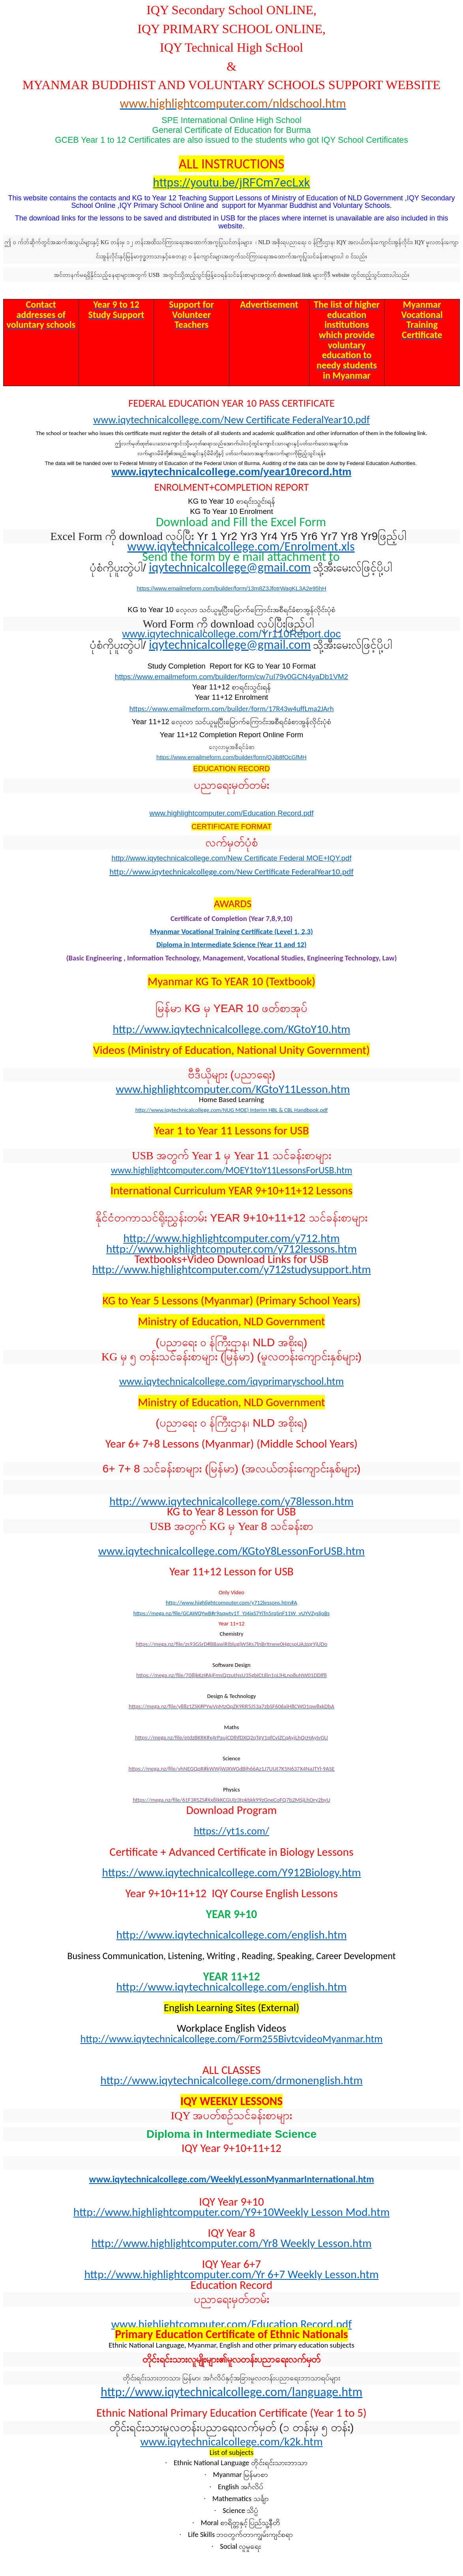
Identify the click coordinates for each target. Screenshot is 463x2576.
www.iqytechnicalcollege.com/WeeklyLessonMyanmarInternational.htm (231, 2179)
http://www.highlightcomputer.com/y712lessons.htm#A (231, 1602)
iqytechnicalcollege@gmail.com (230, 567)
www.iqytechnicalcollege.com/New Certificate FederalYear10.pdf (231, 419)
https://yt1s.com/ (231, 1831)
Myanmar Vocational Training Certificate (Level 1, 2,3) (231, 931)
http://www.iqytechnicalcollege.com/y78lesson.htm (231, 1501)
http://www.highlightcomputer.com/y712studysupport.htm (231, 1269)
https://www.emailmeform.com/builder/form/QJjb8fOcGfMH (231, 757)
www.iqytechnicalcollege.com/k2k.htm (231, 2441)
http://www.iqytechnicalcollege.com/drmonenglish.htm (231, 2080)
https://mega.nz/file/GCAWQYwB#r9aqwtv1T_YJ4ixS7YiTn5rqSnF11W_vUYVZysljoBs (231, 1613)
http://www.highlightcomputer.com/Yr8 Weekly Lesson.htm (232, 2243)
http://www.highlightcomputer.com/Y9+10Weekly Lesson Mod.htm (231, 2212)
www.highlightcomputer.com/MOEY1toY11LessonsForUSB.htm (231, 1170)
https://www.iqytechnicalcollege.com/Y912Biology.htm (231, 1872)
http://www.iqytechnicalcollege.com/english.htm (231, 1935)
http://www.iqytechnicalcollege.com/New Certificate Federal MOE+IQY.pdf (232, 858)
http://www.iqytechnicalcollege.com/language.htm (231, 2392)
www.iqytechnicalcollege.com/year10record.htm (232, 472)
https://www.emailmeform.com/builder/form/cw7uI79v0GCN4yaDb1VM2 (231, 676)
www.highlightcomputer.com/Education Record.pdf (232, 813)
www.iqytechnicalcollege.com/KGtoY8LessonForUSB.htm (231, 1551)
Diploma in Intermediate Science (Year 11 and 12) (231, 944)
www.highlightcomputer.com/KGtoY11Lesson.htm (233, 1089)
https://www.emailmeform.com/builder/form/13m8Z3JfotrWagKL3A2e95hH (231, 588)
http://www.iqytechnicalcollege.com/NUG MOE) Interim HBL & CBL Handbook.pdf (231, 1109)
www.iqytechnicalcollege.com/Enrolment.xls (241, 546)
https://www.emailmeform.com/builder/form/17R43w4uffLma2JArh (231, 708)
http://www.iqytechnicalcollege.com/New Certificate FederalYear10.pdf (231, 872)
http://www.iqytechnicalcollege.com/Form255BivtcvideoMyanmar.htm (232, 2038)
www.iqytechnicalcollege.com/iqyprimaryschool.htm (231, 1381)
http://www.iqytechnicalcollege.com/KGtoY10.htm (232, 1029)
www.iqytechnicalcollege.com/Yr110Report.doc (231, 634)
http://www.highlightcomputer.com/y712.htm (231, 1238)
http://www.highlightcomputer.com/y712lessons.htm (231, 1249)
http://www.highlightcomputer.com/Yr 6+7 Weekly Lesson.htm (231, 2274)
